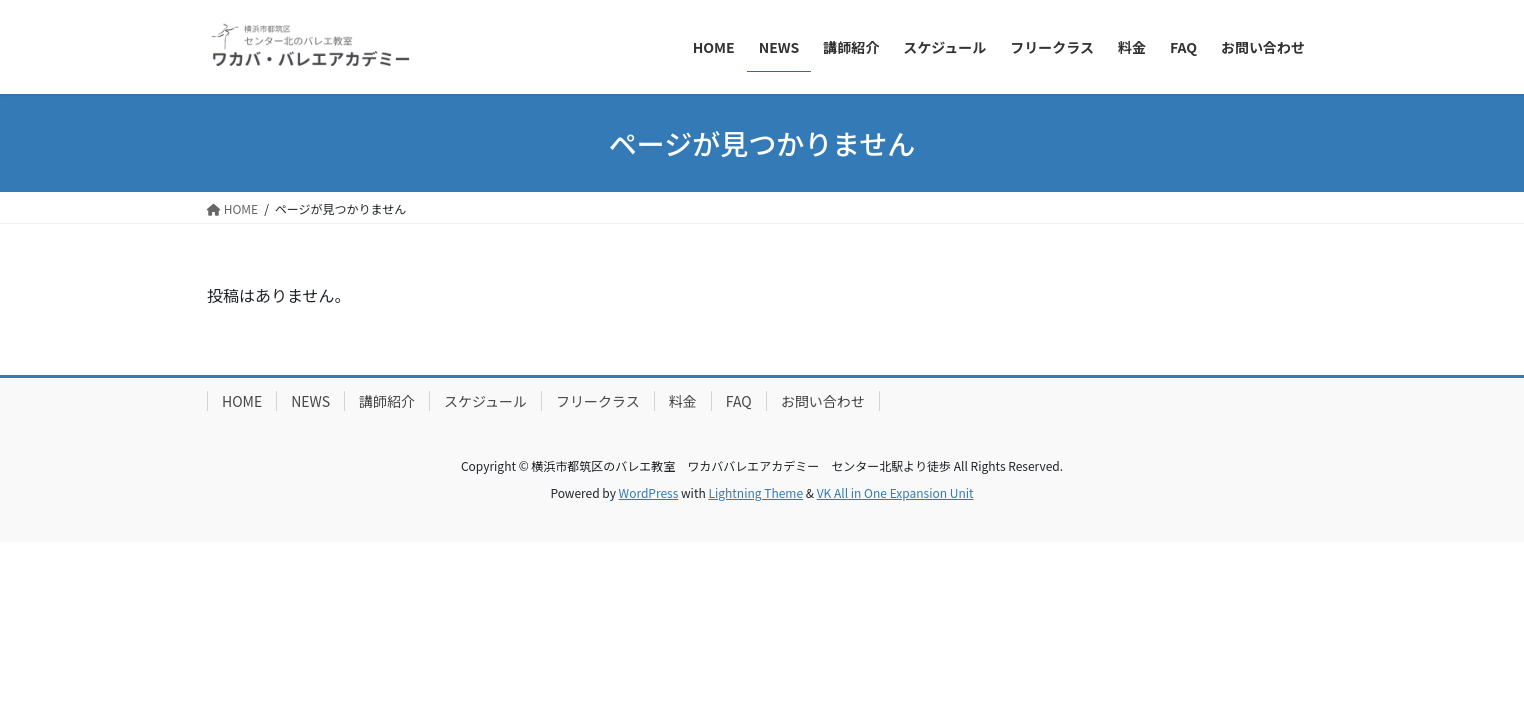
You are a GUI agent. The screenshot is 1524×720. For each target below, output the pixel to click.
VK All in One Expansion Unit (895, 492)
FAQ (739, 401)
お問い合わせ (823, 401)
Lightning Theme (755, 492)
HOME (242, 401)
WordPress (649, 492)
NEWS (310, 401)
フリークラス (598, 401)
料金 (683, 401)
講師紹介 (387, 401)
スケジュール (485, 401)
